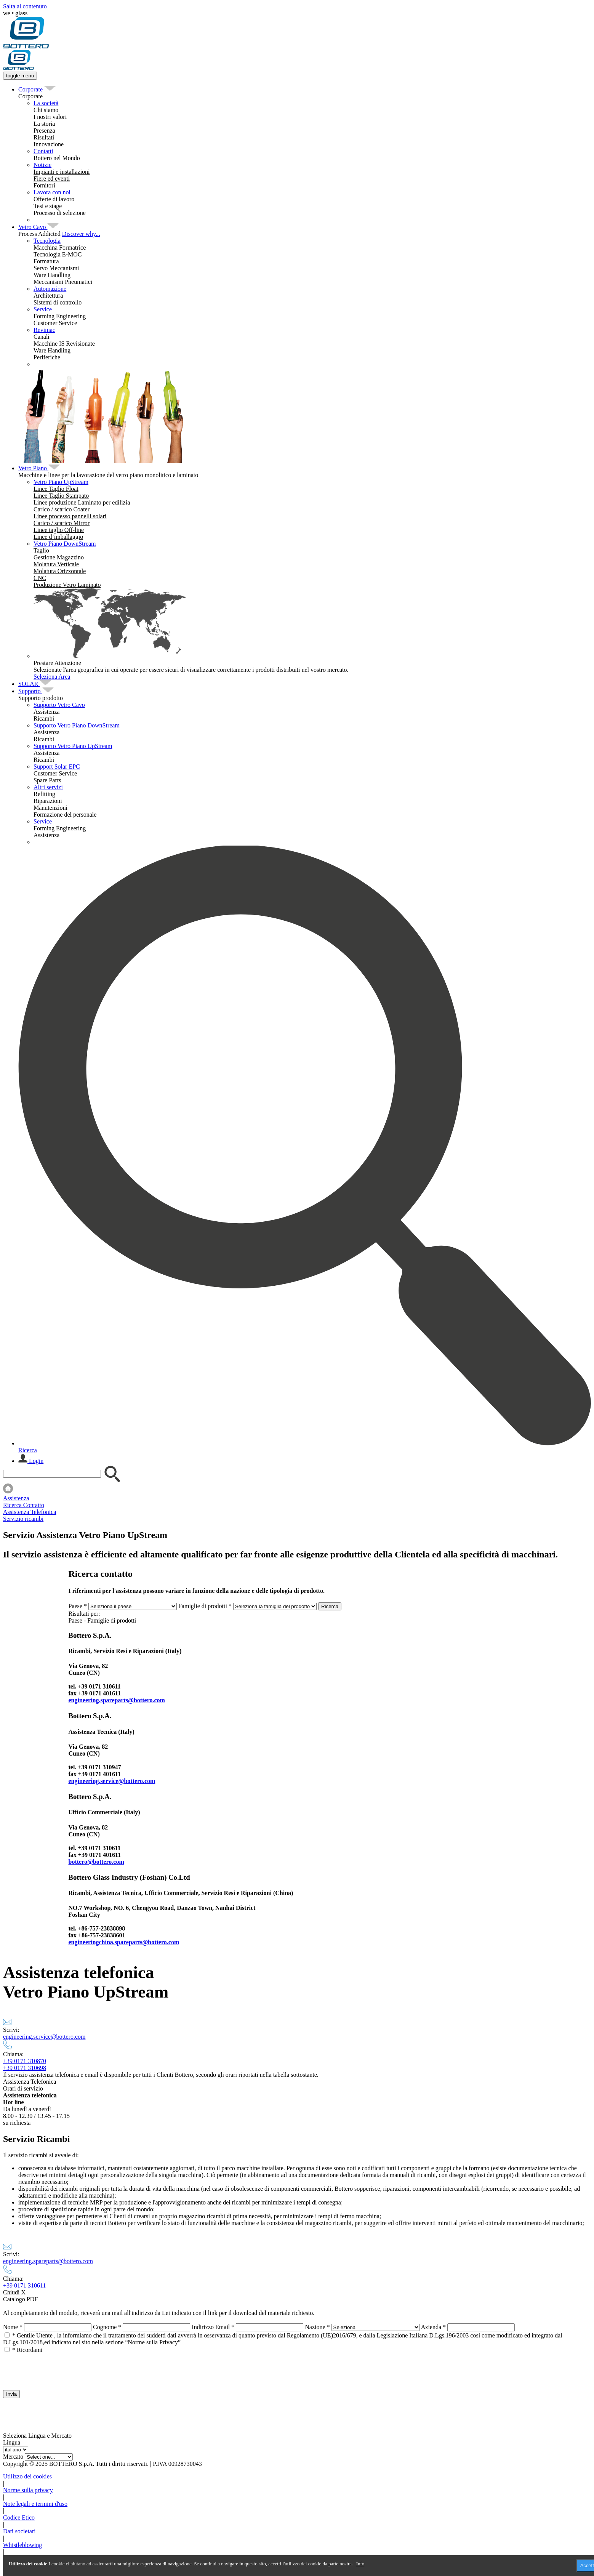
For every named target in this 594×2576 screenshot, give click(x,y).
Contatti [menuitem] (43, 151)
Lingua (11, 2442)
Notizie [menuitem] (42, 165)
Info (360, 2563)
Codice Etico (19, 2517)
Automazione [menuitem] (50, 288)
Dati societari (19, 2531)
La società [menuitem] (46, 103)
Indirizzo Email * (213, 2327)
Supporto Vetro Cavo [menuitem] (59, 705)
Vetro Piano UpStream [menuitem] (61, 482)
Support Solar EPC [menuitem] (57, 766)
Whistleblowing (22, 2545)
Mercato (13, 2456)
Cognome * (107, 2327)
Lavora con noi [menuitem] (52, 192)
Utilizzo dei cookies (27, 2476)
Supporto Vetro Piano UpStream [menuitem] (73, 746)
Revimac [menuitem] (44, 330)
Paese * (78, 1606)
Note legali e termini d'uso (35, 2504)
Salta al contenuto (25, 6)
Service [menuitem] (43, 309)
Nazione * (317, 2327)
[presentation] (61, 2368)
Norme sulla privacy (28, 2490)
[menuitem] (31, 89)
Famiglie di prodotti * (205, 1606)
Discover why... (81, 234)
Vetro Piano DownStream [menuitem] (65, 543)
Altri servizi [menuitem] (48, 787)
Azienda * (433, 2327)
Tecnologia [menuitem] (47, 240)
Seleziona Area (52, 676)
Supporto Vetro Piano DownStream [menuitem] (77, 725)
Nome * (12, 2327)
